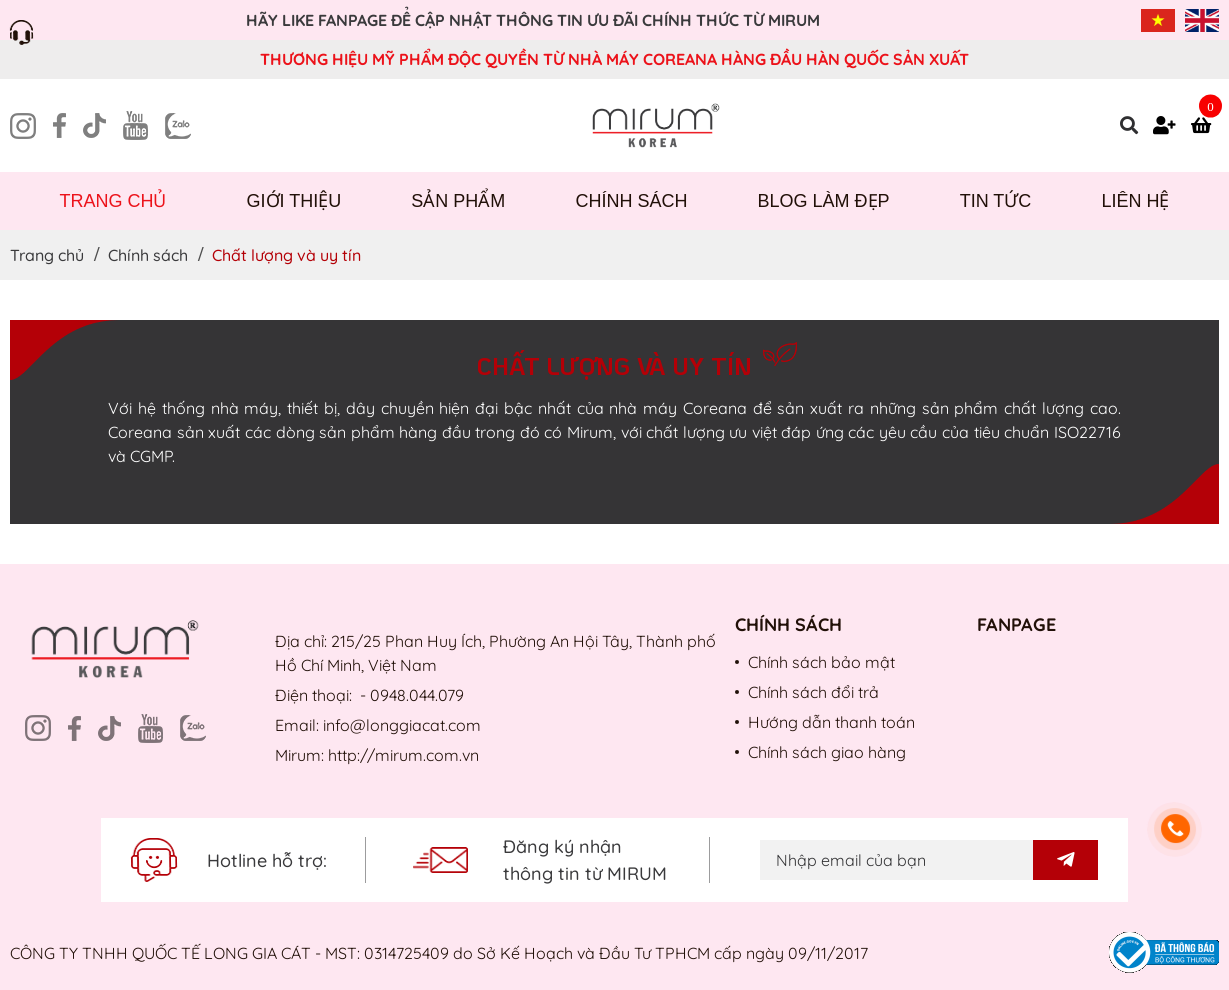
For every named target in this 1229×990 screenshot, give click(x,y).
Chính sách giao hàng (827, 752)
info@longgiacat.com (402, 725)
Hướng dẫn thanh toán (831, 722)
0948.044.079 (417, 695)
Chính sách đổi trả (813, 692)
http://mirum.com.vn (403, 755)
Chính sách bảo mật (821, 662)
